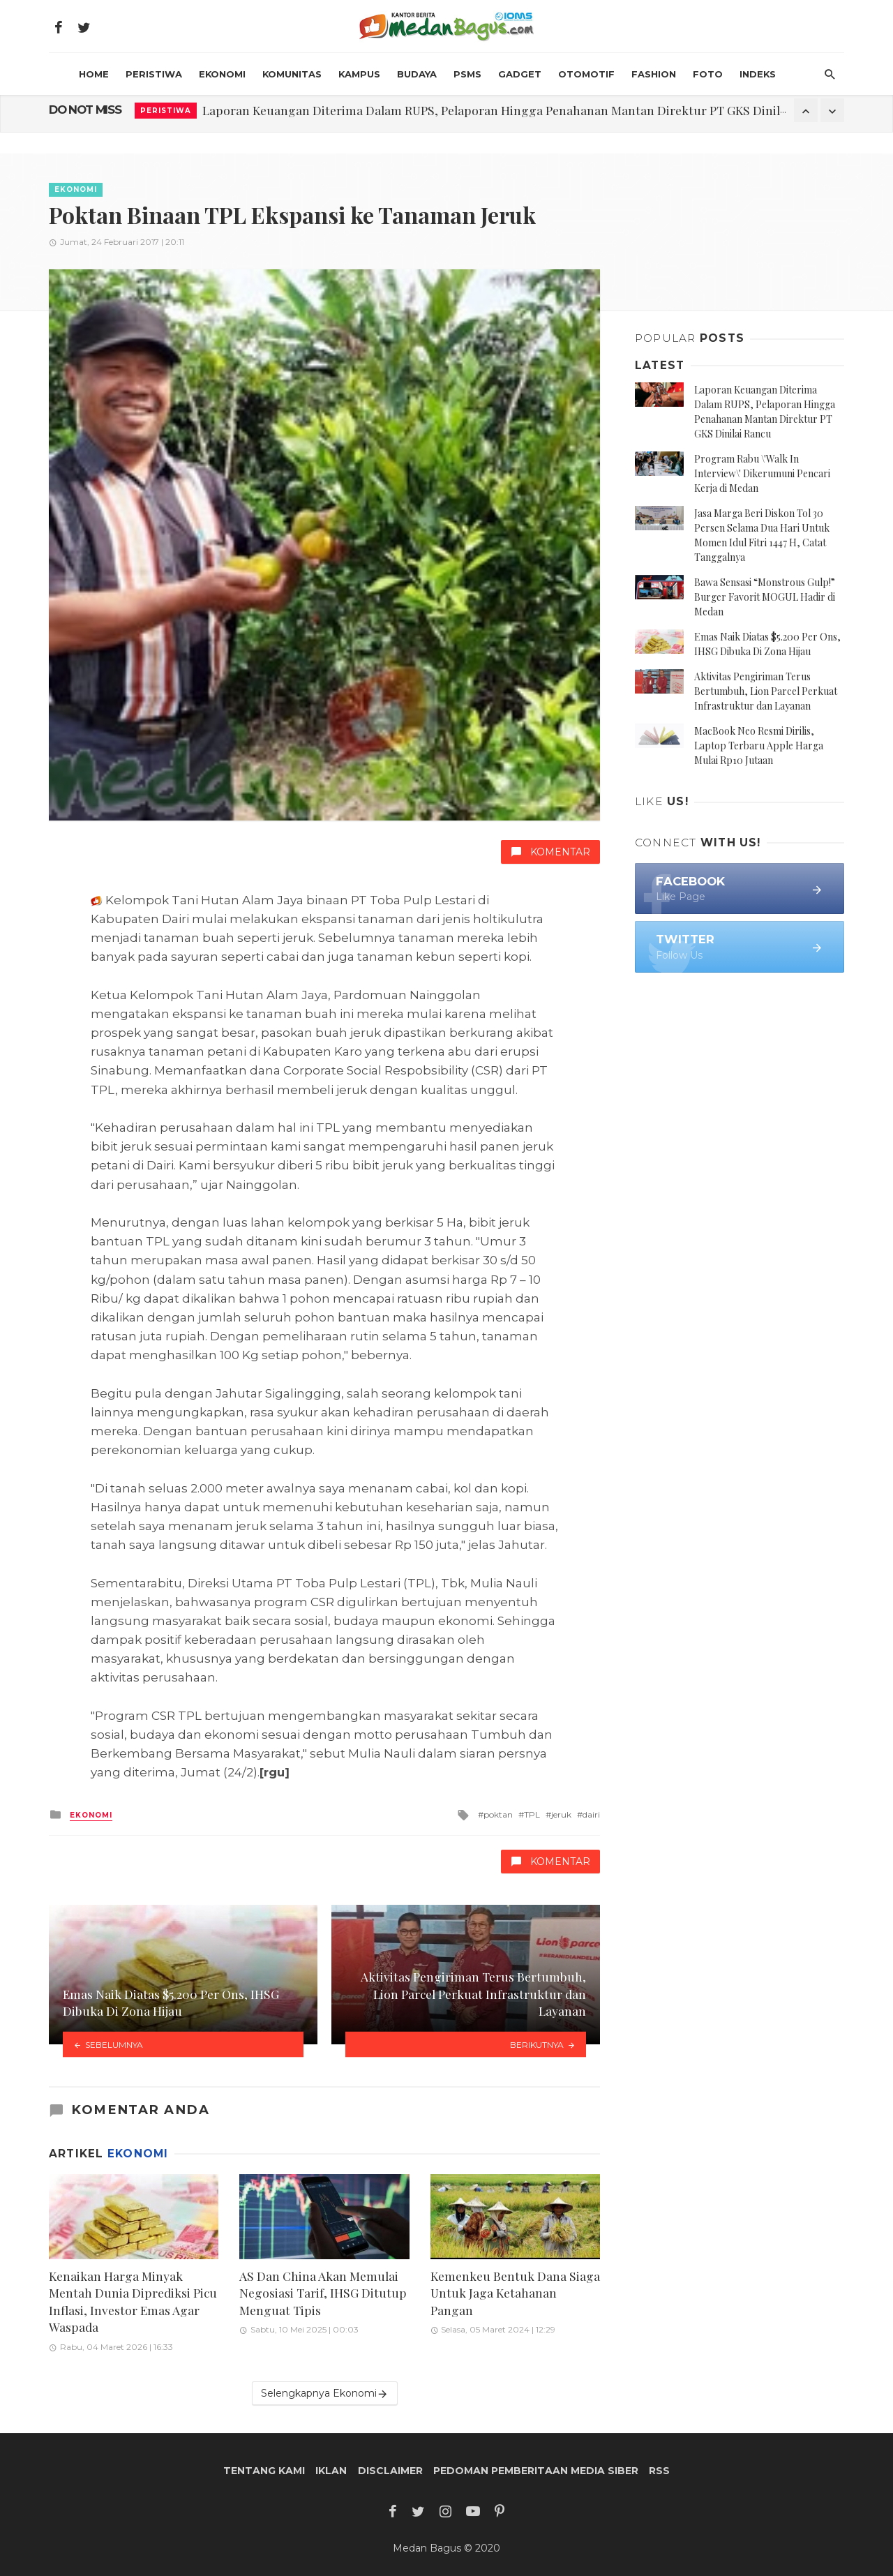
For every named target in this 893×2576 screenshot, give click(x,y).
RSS (659, 2470)
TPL (532, 1814)
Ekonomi (222, 74)
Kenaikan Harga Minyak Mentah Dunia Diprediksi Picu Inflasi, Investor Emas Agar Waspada (133, 2301)
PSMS (467, 74)
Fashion (653, 74)
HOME (94, 74)
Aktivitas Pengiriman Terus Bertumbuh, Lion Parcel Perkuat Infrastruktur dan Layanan (765, 691)
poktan (498, 1814)
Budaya (417, 74)
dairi (591, 1814)
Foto (708, 74)
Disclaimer (390, 2470)
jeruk (561, 1814)
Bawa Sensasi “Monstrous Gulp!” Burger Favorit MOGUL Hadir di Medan (764, 597)
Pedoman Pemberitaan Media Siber (535, 2470)
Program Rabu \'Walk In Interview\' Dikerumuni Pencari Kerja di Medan (762, 473)
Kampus (359, 74)
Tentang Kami (264, 2470)
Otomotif (586, 74)
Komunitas (292, 74)
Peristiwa (154, 74)
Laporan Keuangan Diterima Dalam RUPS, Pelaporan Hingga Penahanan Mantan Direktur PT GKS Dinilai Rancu (514, 110)
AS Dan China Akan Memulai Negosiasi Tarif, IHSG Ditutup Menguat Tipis (323, 2293)
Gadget (519, 74)
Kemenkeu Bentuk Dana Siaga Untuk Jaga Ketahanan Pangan (515, 2293)
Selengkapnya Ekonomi (325, 2393)
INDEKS (758, 74)
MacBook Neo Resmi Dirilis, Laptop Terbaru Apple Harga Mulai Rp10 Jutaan (758, 745)
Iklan (331, 2470)
